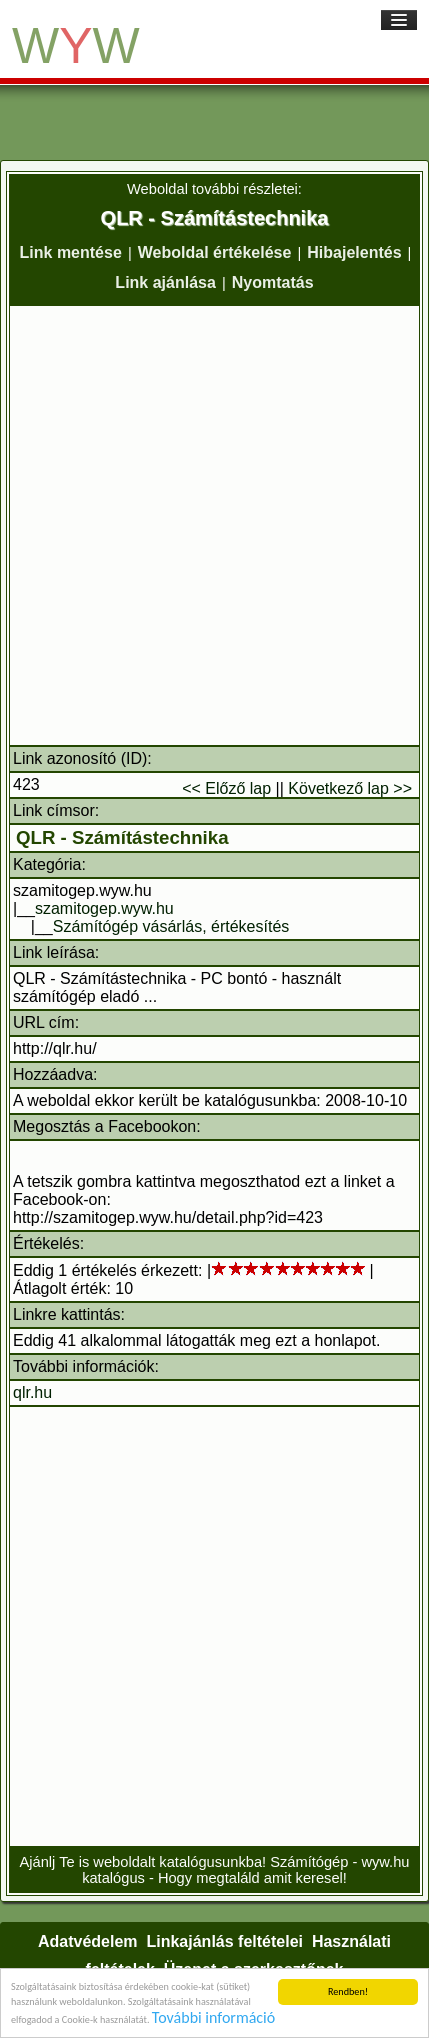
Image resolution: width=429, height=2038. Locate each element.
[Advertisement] (214, 525)
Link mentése (71, 252)
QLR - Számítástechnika (122, 837)
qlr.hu (32, 1392)
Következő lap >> (350, 788)
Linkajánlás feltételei (224, 1941)
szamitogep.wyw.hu (104, 908)
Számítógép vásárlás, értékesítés (171, 926)
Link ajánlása (165, 282)
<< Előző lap (226, 788)
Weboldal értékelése (215, 252)
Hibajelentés (354, 252)
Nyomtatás (273, 282)
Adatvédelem (88, 1941)
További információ (213, 2018)
